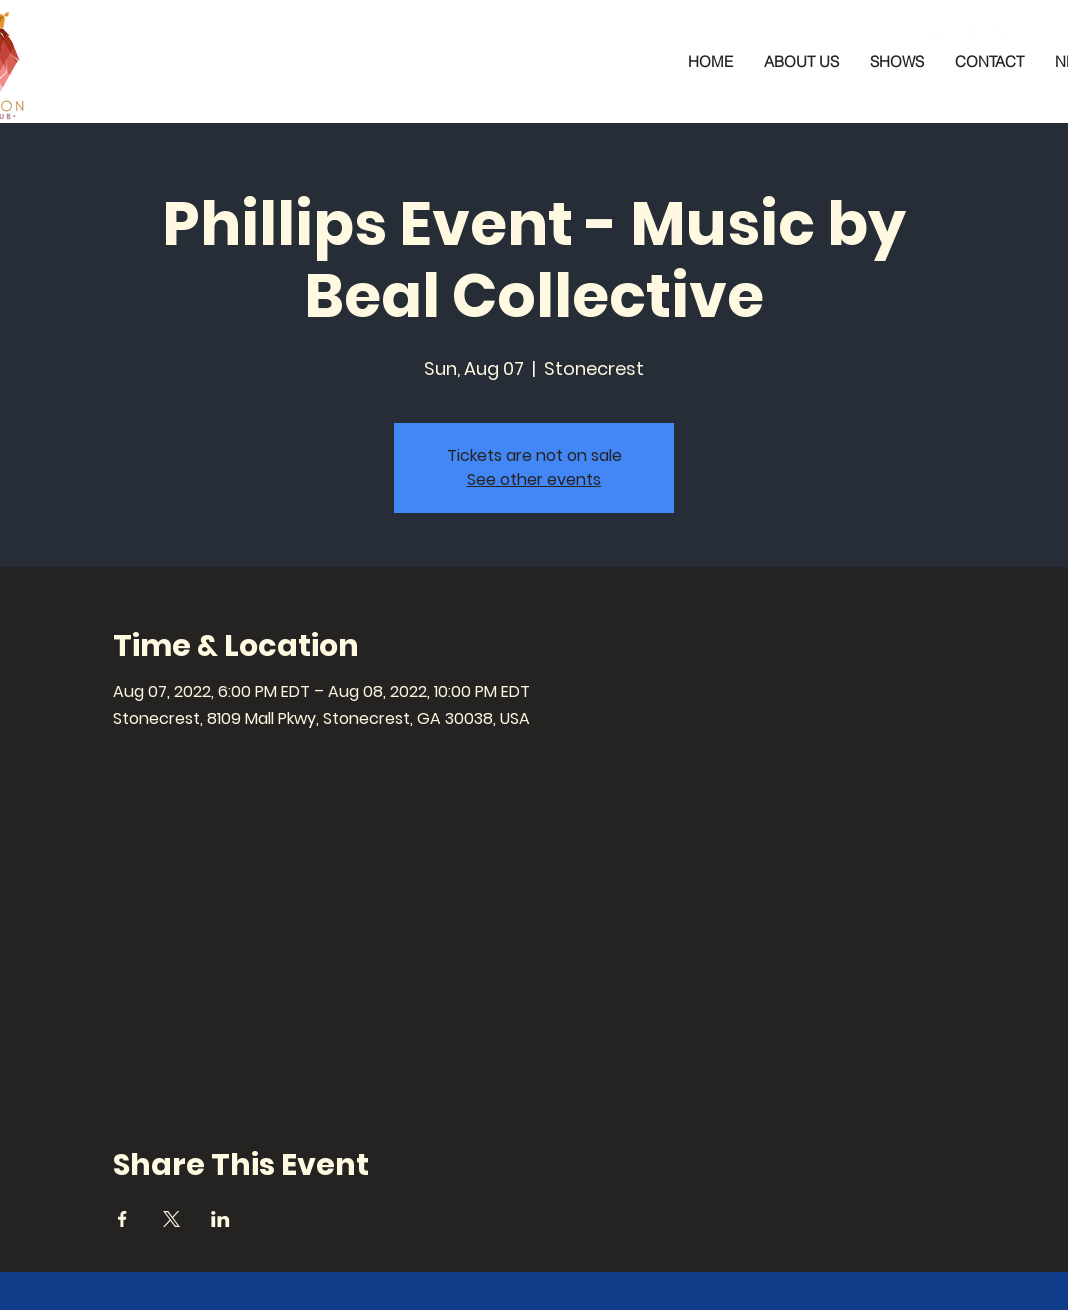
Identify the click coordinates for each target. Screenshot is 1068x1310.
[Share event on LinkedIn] (220, 1219)
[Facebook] (938, 35)
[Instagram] (968, 35)
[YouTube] (998, 35)
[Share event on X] (171, 1219)
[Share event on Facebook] (122, 1219)
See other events (534, 479)
